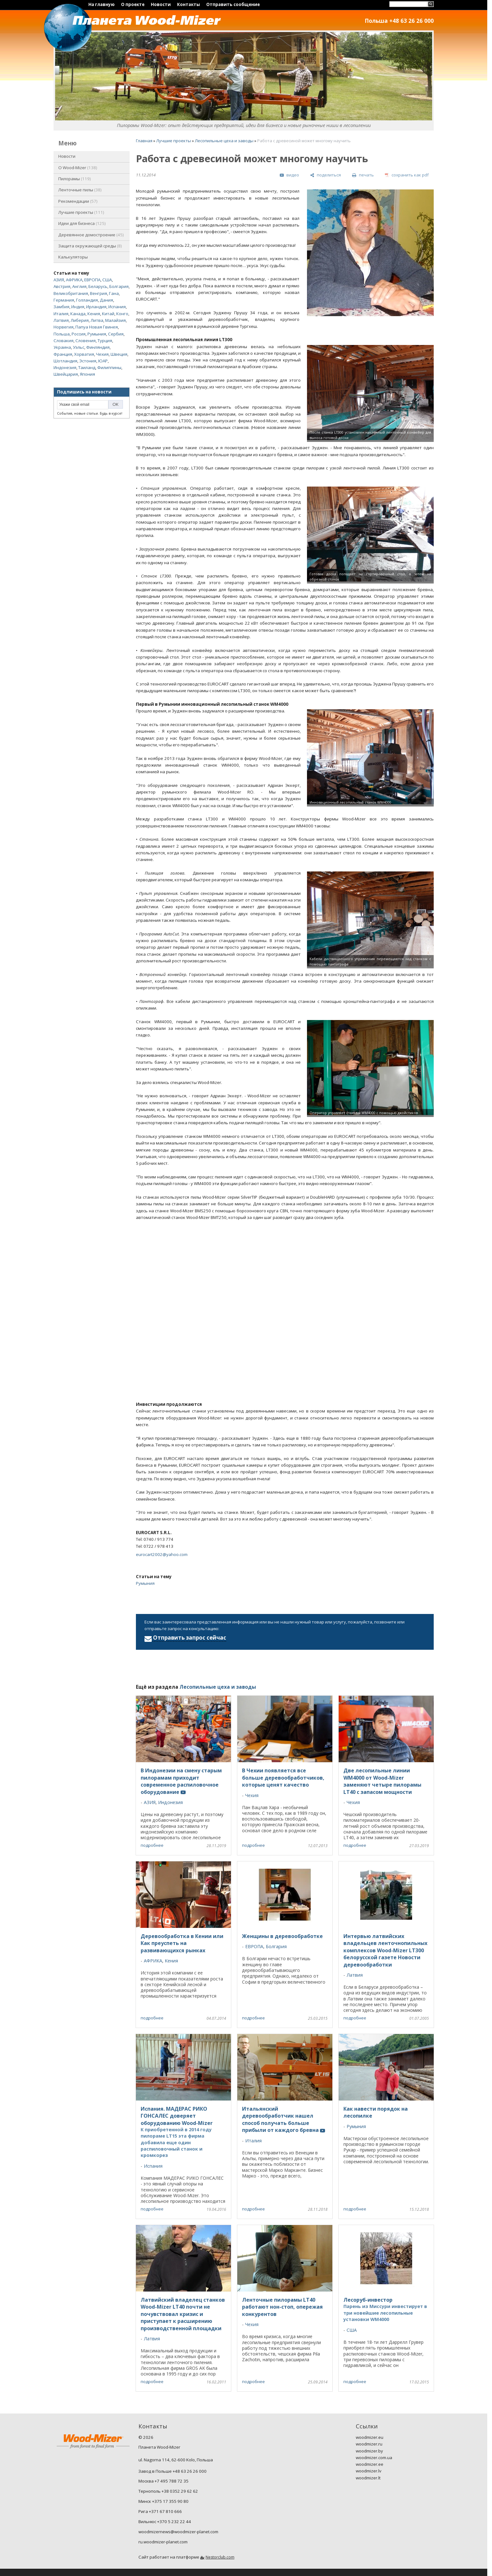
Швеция (119, 354)
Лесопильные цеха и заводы (224, 140)
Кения (93, 313)
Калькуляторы (73, 257)
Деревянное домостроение (91, 235)
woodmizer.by (369, 2451)
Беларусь (97, 286)
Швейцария (66, 374)
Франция (63, 354)
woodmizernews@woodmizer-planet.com (178, 2532)
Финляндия (98, 347)
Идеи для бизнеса (82, 223)
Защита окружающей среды (90, 246)
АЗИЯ (59, 280)
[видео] (289, 175)
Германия (64, 300)
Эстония (87, 361)
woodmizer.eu (369, 2437)
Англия (79, 286)
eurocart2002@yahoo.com (162, 1554)
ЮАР (103, 361)
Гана (114, 293)
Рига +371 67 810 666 (160, 2511)
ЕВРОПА (92, 280)
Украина (62, 347)
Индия (77, 306)
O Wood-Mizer (77, 167)
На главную (101, 4)
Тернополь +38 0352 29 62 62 (168, 2491)
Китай (108, 313)
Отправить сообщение (233, 4)
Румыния (96, 334)
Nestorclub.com (220, 2557)
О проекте (132, 4)
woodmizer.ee (369, 2464)
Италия (61, 313)
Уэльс (78, 347)
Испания (117, 306)
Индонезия (65, 367)
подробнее (152, 1845)
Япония (87, 374)
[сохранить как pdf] (407, 175)
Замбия (61, 306)
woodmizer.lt (368, 2478)
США (107, 280)
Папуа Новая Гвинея (96, 327)
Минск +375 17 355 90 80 (163, 2501)
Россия (79, 334)
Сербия (116, 334)
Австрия (62, 286)
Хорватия (84, 354)
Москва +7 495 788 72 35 (163, 2481)
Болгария (119, 286)
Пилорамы (74, 179)
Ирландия (96, 306)
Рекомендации (78, 201)
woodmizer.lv (368, 2471)
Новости (161, 4)
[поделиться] (325, 175)
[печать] (363, 175)
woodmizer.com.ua (374, 2457)
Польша (62, 334)
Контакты (188, 4)
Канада (78, 313)
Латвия (61, 320)
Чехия (102, 354)
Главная (144, 140)
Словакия (63, 340)
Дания (106, 300)
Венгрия (98, 293)
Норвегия (63, 327)
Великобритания (71, 293)
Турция (105, 340)
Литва (97, 320)
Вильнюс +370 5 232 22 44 (164, 2521)
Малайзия (115, 320)
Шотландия (65, 361)
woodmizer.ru (369, 2444)
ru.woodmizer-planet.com (163, 2542)
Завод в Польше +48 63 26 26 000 (172, 2471)
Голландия (87, 300)
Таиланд (86, 367)
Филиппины (109, 367)
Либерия (80, 320)
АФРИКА (74, 280)
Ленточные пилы (80, 190)
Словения (85, 340)
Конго (122, 313)
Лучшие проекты (81, 212)
